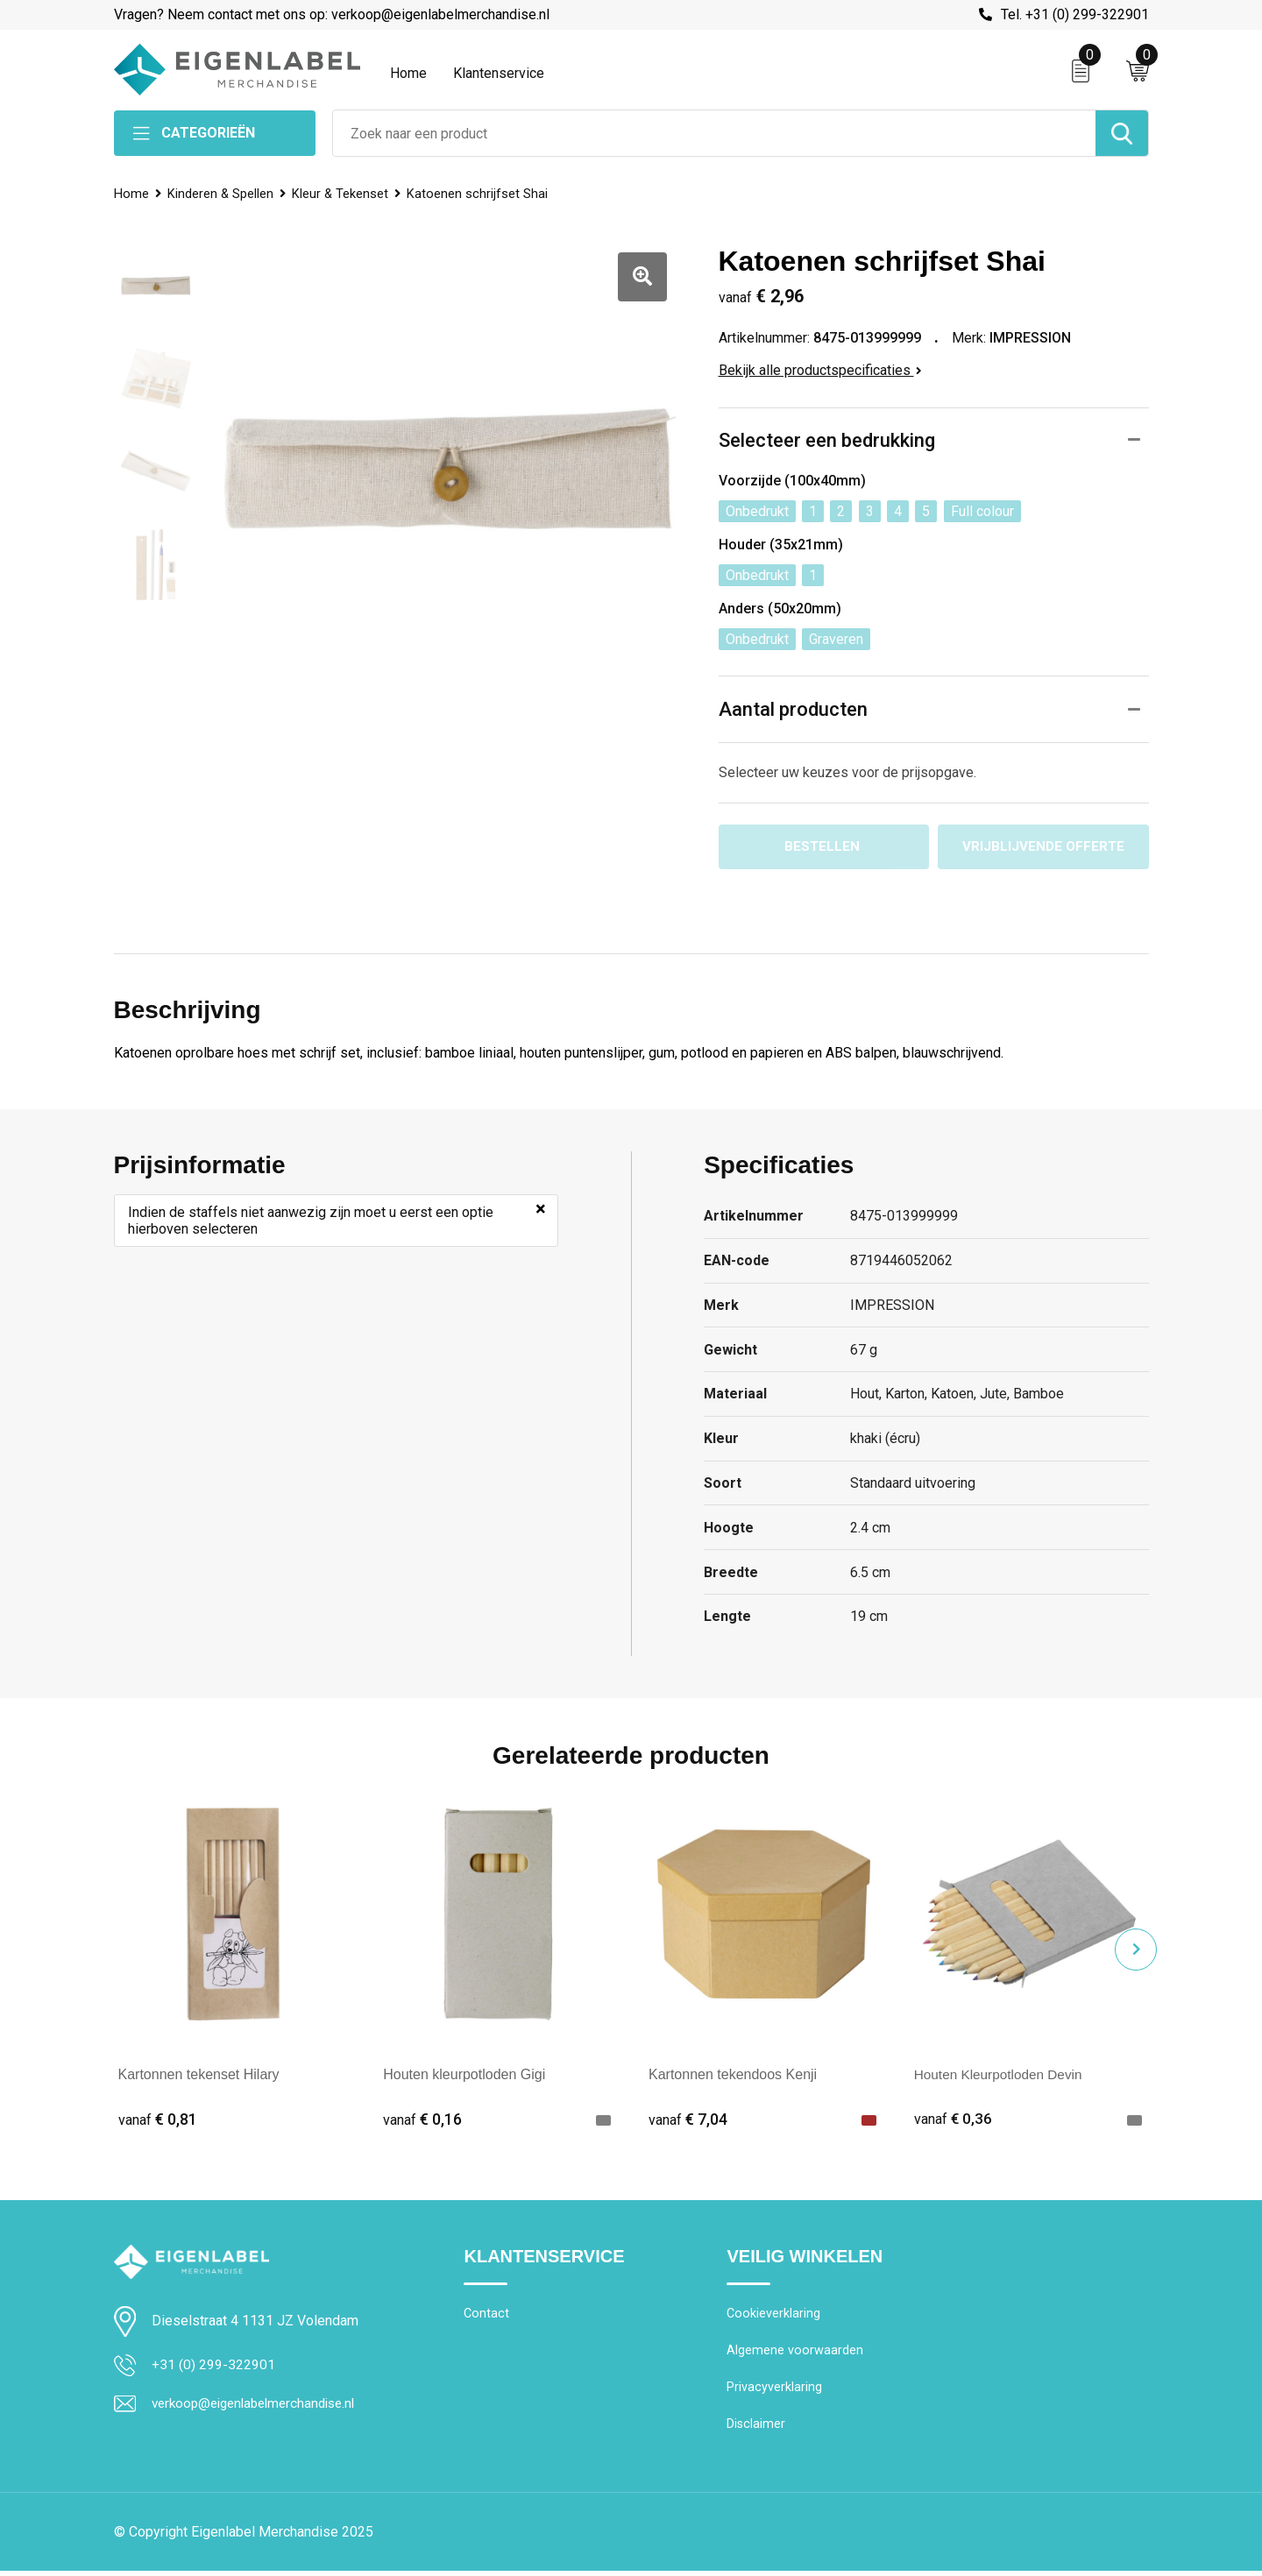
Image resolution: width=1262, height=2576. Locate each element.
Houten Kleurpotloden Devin (1001, 2075)
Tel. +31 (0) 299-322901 (1075, 14)
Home (408, 73)
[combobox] (714, 133)
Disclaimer (756, 2429)
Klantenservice (498, 73)
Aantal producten (793, 709)
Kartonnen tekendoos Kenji (733, 2075)
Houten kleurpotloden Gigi (464, 2075)
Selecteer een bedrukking (827, 440)
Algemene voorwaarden (795, 2353)
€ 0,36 (953, 2120)
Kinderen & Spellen (221, 194)
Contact (487, 2316)
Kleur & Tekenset (343, 194)
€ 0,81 (157, 2120)
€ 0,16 (422, 2120)
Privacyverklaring (774, 2391)
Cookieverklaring (774, 2316)
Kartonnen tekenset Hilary (199, 2075)
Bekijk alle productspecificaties (820, 370)
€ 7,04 (688, 2120)
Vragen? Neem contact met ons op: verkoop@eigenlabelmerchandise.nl (331, 14)
